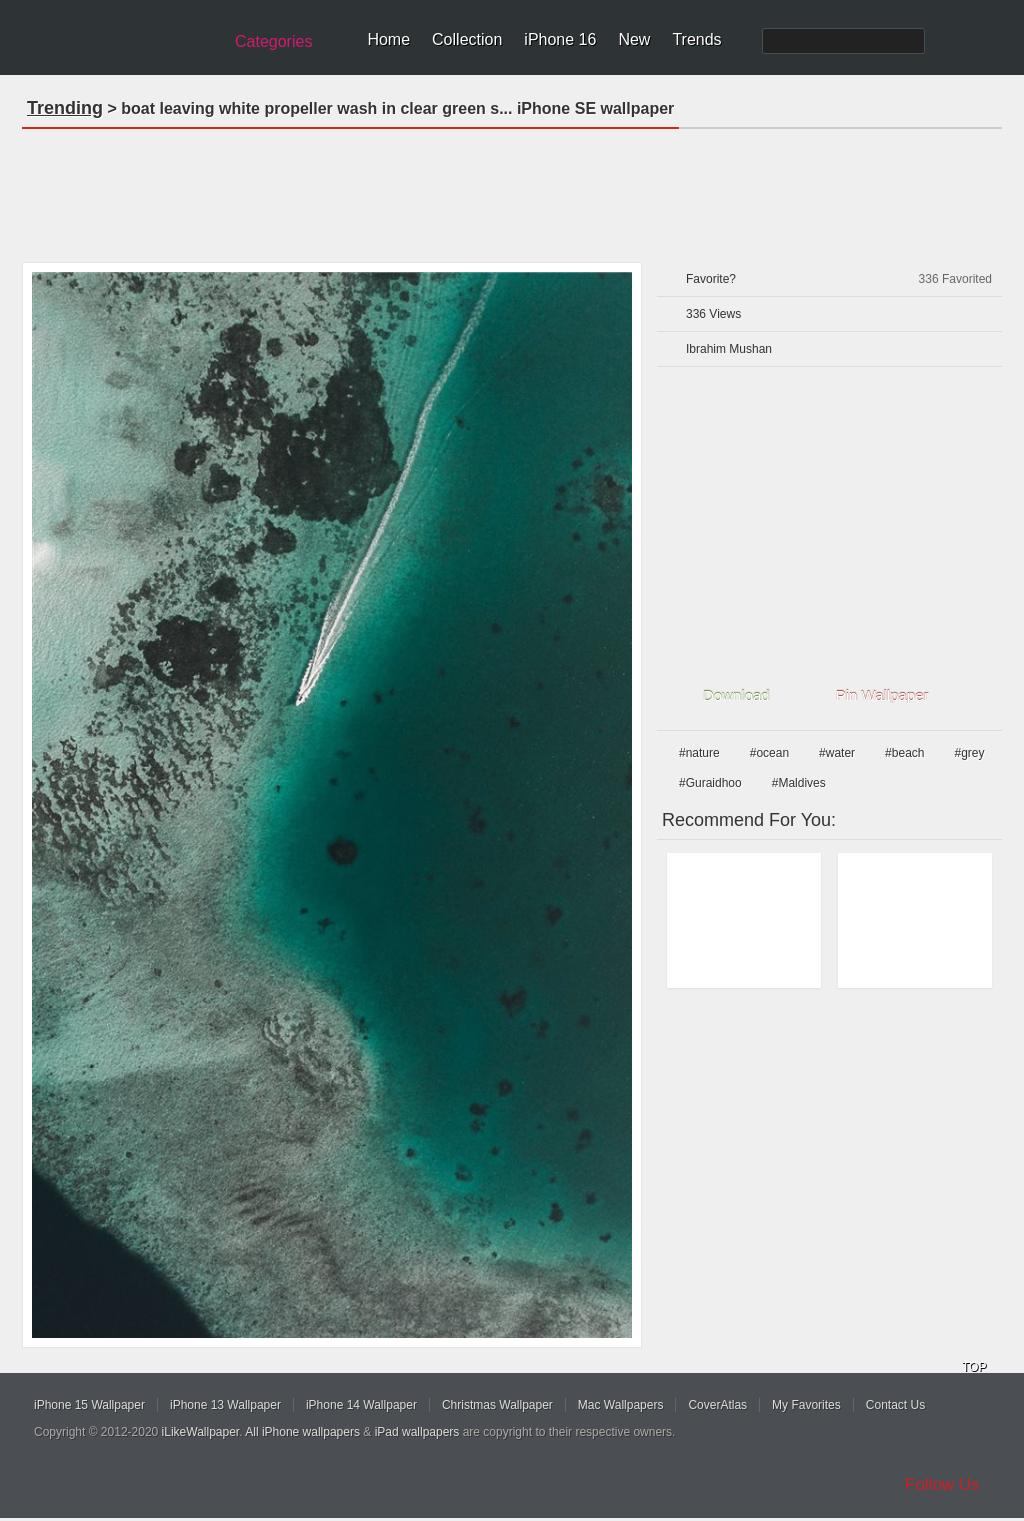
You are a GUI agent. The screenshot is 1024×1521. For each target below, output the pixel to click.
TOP (974, 1367)
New (634, 39)
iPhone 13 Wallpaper (225, 1405)
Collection (467, 39)
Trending (65, 108)
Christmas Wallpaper (497, 1405)
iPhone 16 (560, 39)
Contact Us (895, 1405)
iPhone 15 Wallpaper (89, 1405)
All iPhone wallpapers (302, 1432)
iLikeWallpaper (201, 1432)
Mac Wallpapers (621, 1405)
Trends (696, 39)
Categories (273, 41)
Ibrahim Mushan (729, 349)
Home (388, 39)
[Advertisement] (512, 189)
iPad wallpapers (417, 1432)
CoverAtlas (717, 1405)
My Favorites (806, 1405)
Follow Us (942, 1484)
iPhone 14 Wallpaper (361, 1405)
